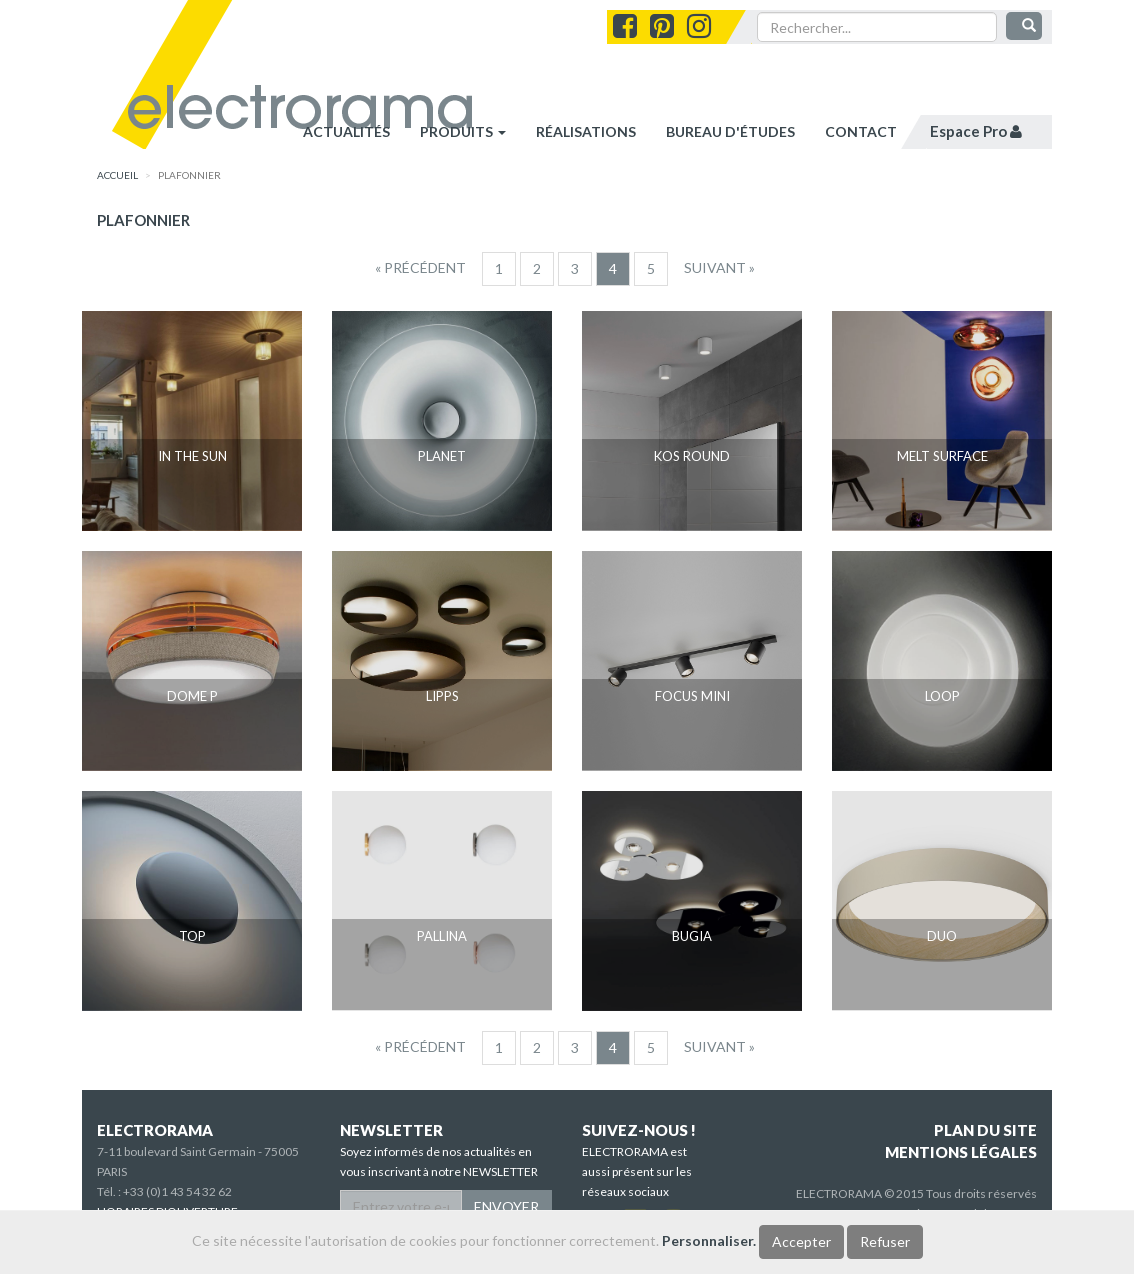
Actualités (346, 131)
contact (861, 131)
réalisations (586, 131)
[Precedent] (420, 268)
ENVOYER (506, 1206)
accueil (117, 175)
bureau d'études (730, 131)
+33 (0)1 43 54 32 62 (177, 1191)
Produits (463, 131)
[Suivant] (719, 268)
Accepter (801, 1241)
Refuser (885, 1241)
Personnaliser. (709, 1240)
